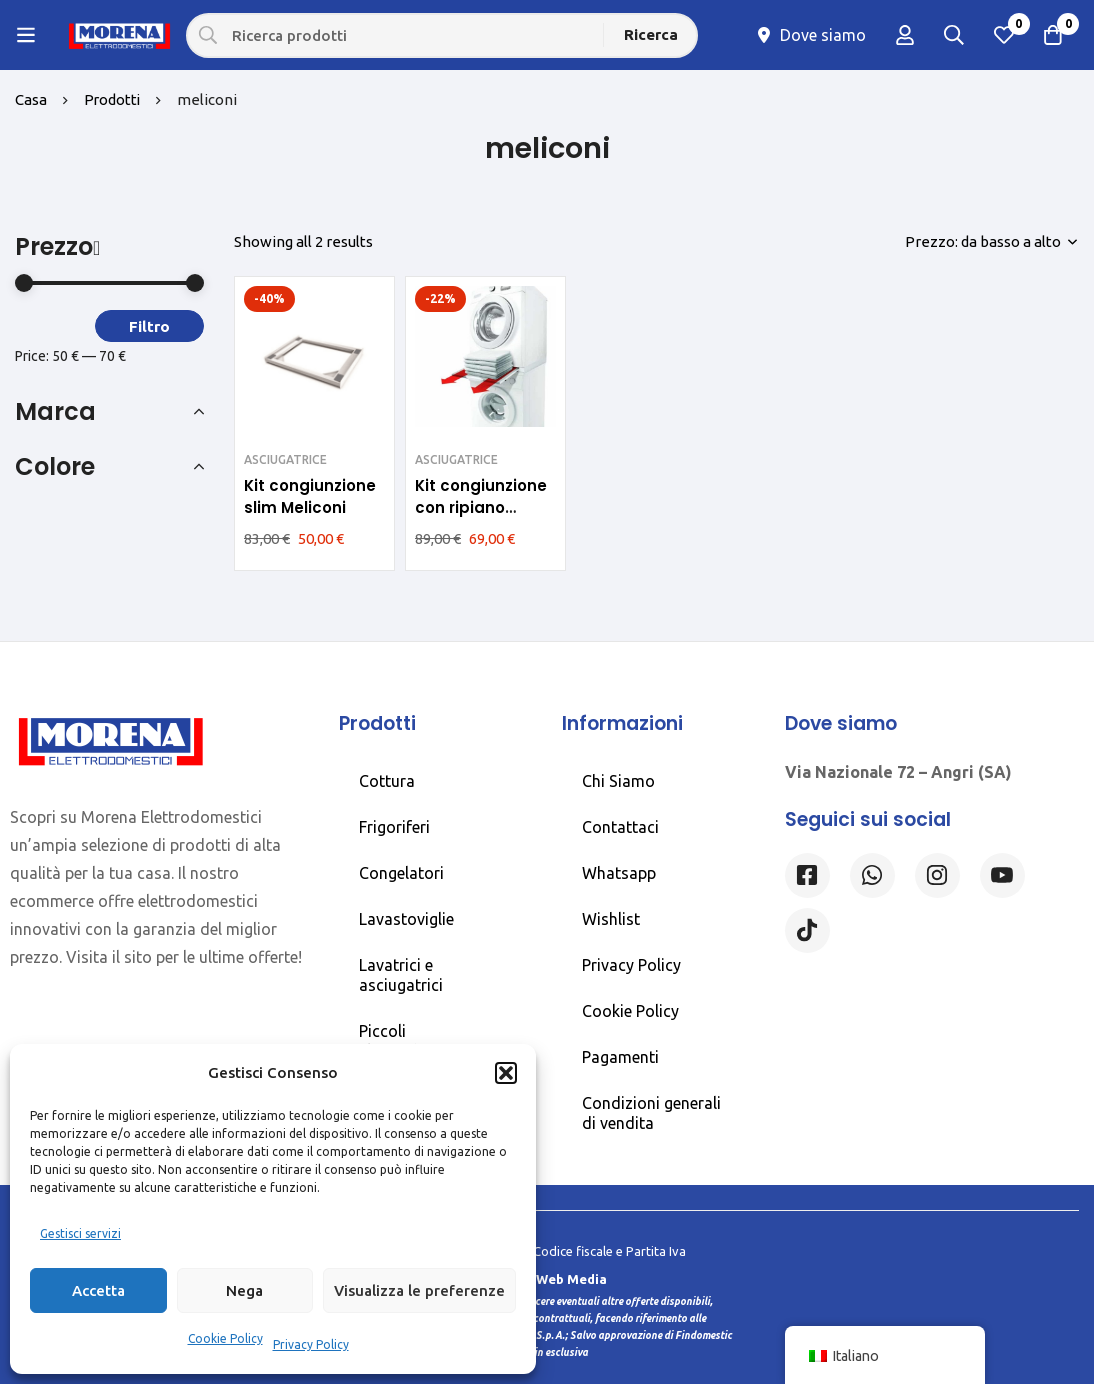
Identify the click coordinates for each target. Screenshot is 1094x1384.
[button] (506, 1073)
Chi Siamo (618, 781)
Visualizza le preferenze (419, 1290)
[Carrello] (1053, 35)
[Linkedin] (1002, 875)
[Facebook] (807, 875)
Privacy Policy (311, 1344)
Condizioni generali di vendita (651, 1113)
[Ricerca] (651, 35)
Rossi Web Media (552, 1279)
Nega (244, 1290)
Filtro (149, 326)
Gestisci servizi (80, 1233)
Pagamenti (620, 1057)
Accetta (98, 1290)
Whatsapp (619, 873)
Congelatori (401, 873)
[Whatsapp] (872, 875)
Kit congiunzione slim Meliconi (310, 496)
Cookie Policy (225, 1338)
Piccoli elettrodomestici (419, 1041)
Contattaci (620, 827)
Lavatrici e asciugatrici (401, 975)
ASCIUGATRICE (285, 459)
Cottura (387, 781)
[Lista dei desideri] (1003, 35)
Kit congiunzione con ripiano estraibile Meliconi (481, 518)
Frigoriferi (394, 827)
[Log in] (903, 35)
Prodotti (113, 99)
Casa (31, 99)
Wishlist (611, 919)
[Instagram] (937, 875)
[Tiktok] (807, 930)
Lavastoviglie (406, 919)
